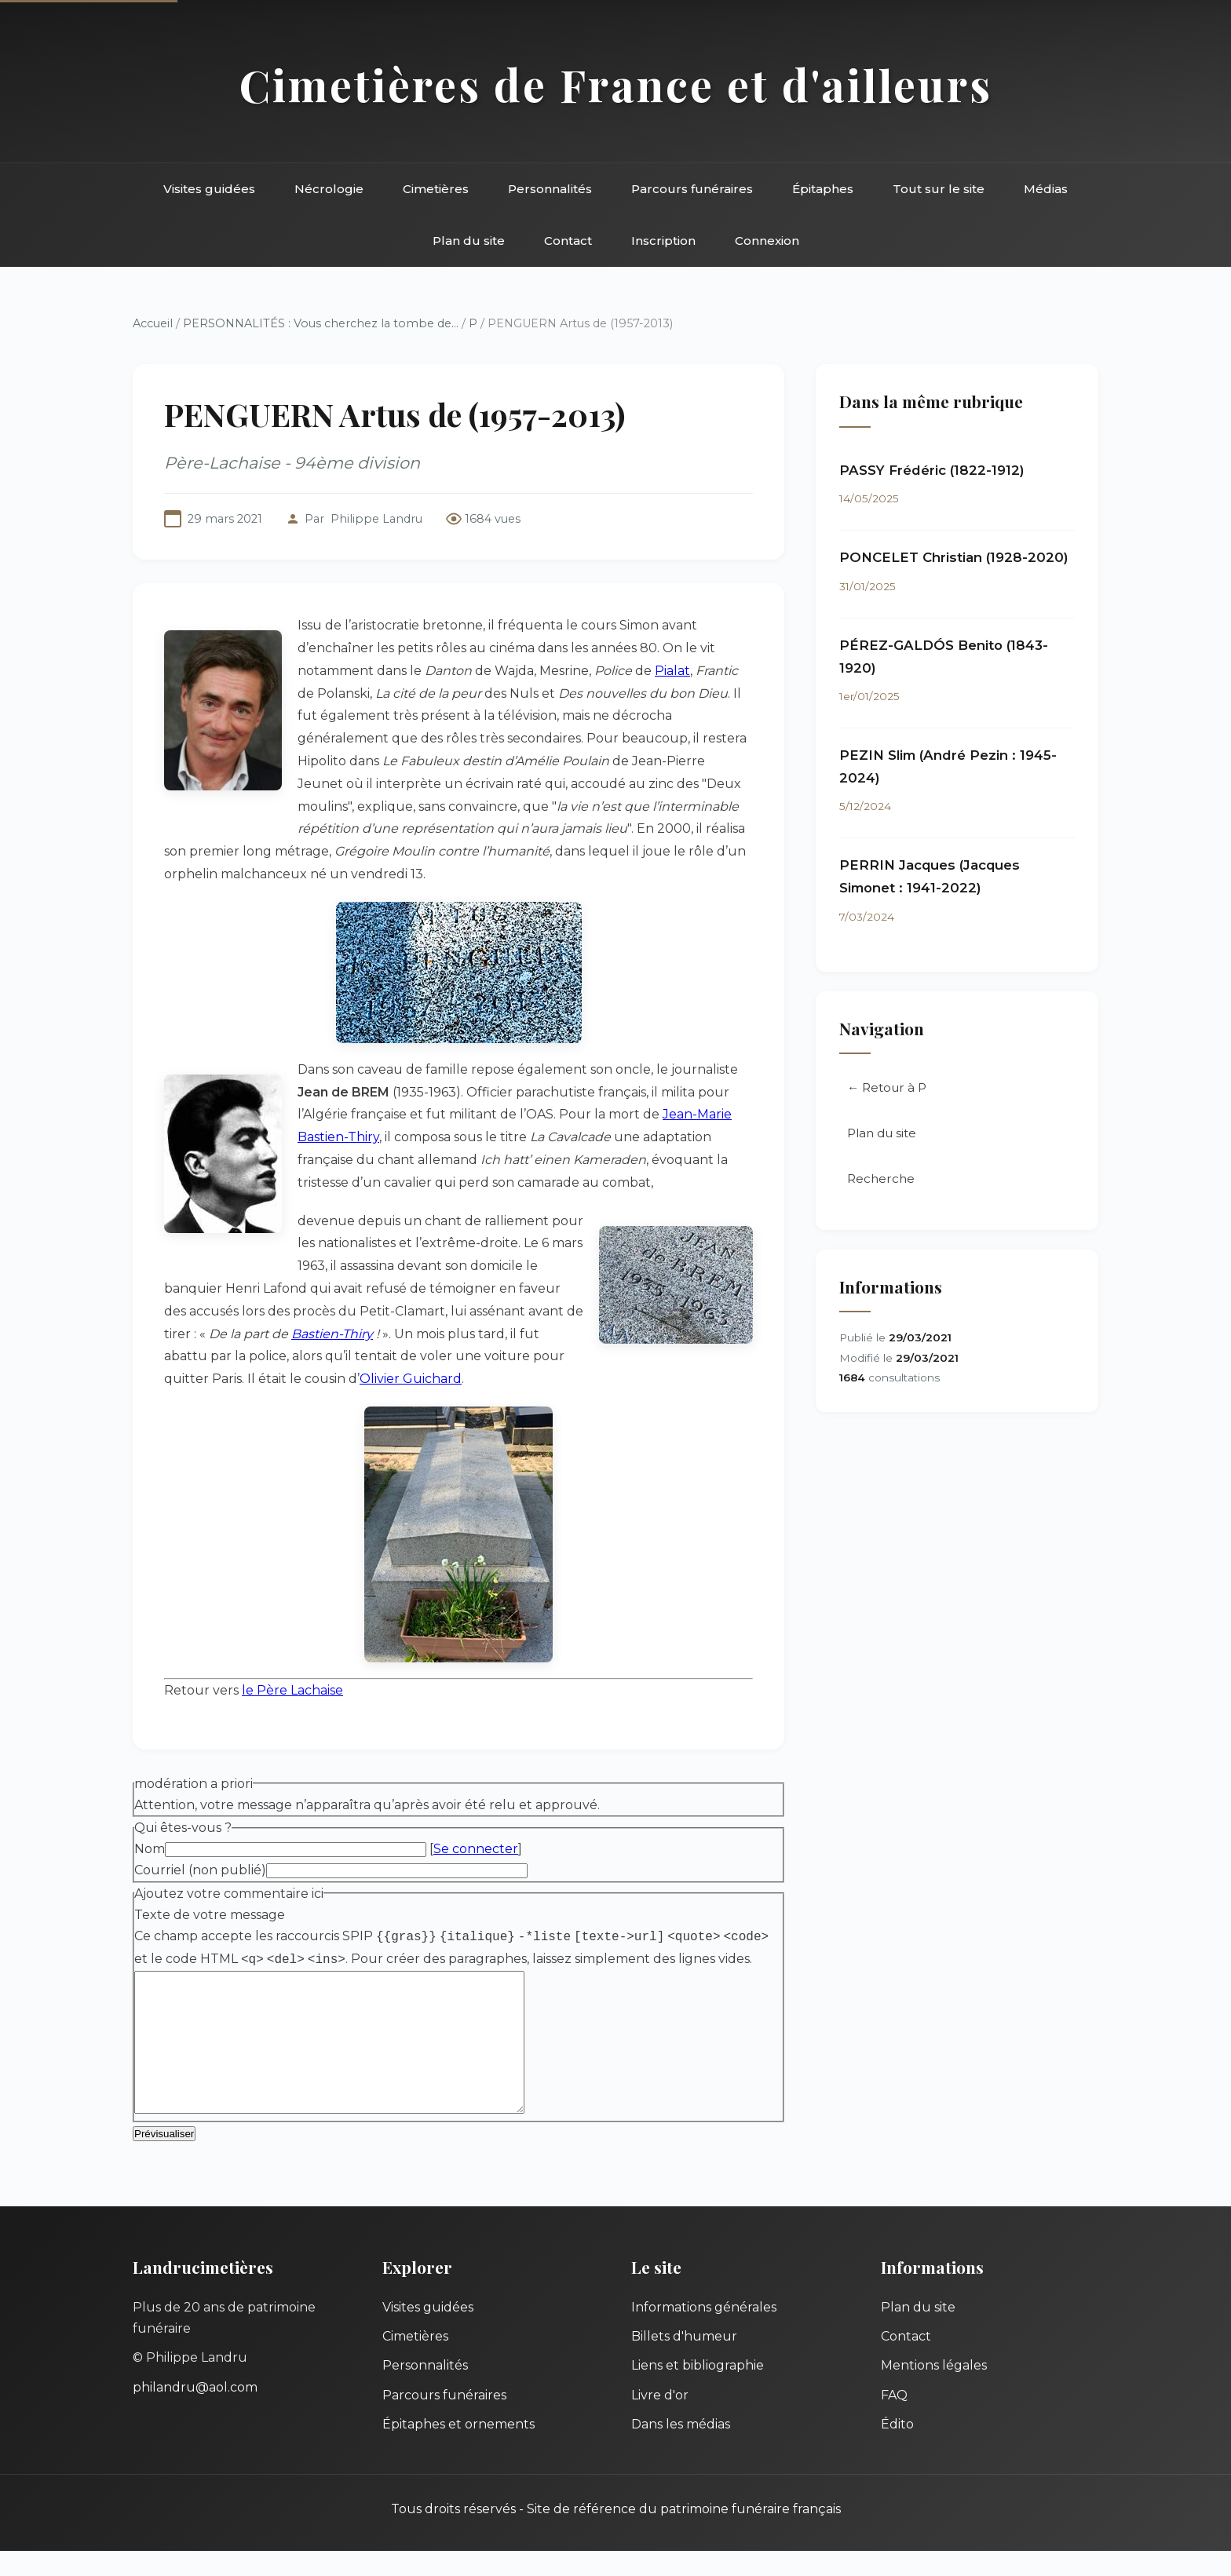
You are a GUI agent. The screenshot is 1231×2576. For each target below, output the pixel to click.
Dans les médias (680, 2449)
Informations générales (703, 2332)
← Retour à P (886, 1087)
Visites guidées (209, 188)
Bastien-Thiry (332, 1333)
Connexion (767, 240)
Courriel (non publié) (200, 1870)
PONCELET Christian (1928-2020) (953, 557)
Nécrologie (328, 188)
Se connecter (475, 1848)
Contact (568, 240)
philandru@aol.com (195, 2412)
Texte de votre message (209, 1914)
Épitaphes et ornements (458, 2449)
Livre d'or (660, 2420)
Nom (149, 1848)
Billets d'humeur (684, 2361)
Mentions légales (934, 2390)
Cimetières (436, 188)
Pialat (672, 670)
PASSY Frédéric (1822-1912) (932, 470)
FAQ (894, 2420)
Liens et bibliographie (697, 2390)
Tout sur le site (938, 188)
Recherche (881, 1178)
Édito (897, 2449)
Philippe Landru (376, 519)
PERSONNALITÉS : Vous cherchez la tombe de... (320, 323)
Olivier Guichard (411, 1378)
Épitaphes (822, 188)
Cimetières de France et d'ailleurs (615, 84)
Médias (1046, 188)
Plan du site (469, 240)
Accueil (153, 323)
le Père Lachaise (292, 1690)
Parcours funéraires (692, 188)
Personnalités (550, 188)
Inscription (663, 240)
